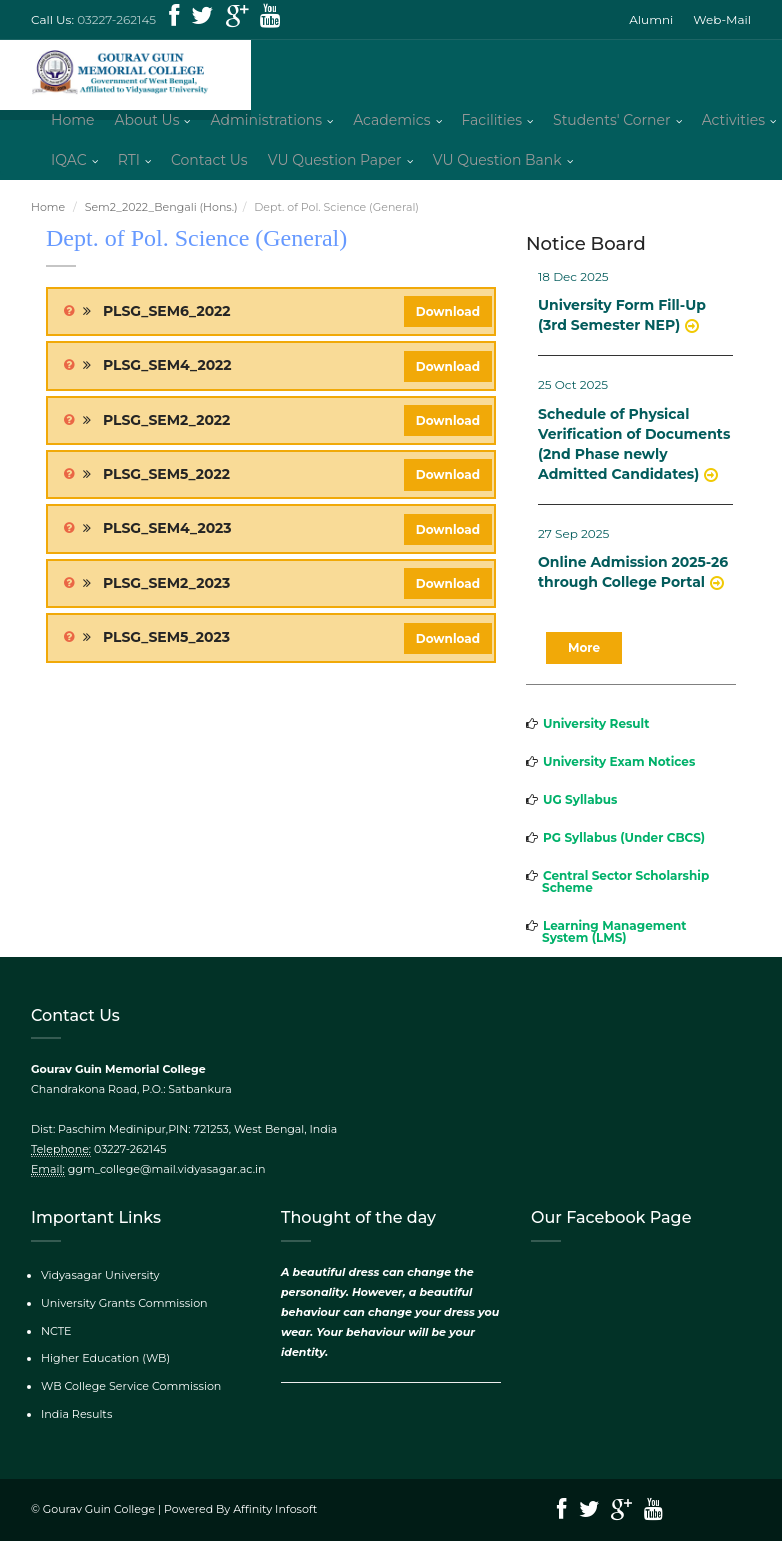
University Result (596, 723)
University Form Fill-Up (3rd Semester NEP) (622, 316)
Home (72, 120)
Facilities (492, 120)
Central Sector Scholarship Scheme (625, 881)
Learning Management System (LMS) (614, 931)
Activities (733, 120)
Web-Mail (722, 19)
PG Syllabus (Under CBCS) (624, 837)
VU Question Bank (497, 160)
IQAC (69, 160)
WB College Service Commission (130, 1386)
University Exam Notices (619, 761)
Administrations (266, 120)
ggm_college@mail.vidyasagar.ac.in (166, 1169)
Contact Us (209, 160)
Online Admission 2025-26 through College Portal (633, 572)
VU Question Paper (335, 160)
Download (448, 311)
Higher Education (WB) (105, 1358)
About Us (146, 120)
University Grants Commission (123, 1303)
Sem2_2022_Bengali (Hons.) (161, 207)
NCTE (56, 1330)
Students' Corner (612, 120)
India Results (76, 1414)
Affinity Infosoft (274, 1509)
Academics (391, 120)
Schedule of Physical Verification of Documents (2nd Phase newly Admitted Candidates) (634, 444)
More (584, 648)
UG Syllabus (580, 799)
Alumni (651, 19)
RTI (129, 160)
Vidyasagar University (99, 1275)
